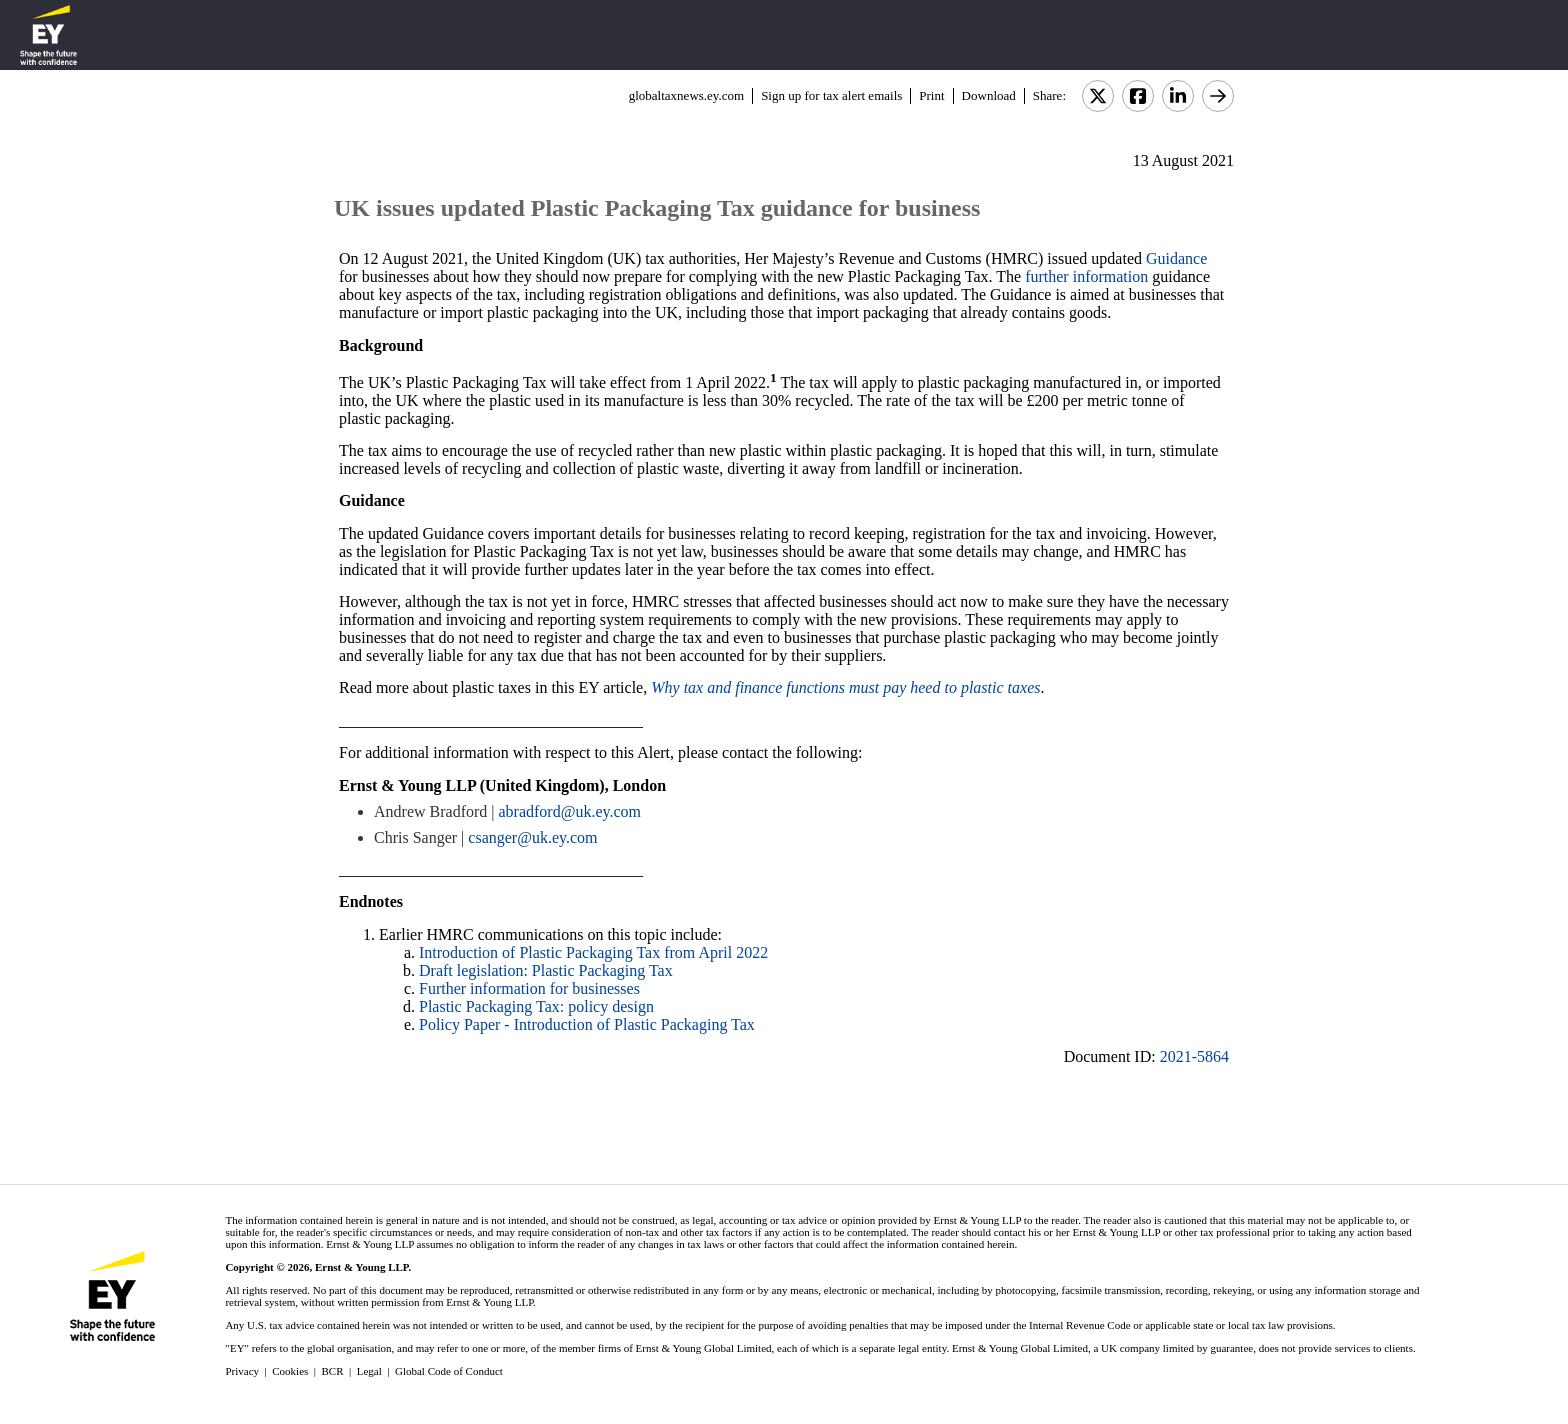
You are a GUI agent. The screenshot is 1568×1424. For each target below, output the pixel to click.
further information (1086, 276)
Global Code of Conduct (449, 1371)
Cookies (290, 1371)
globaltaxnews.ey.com (686, 95)
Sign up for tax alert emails (831, 95)
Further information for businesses (529, 988)
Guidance (1176, 258)
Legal (369, 1371)
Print (931, 95)
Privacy (242, 1371)
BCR (333, 1371)
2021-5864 (1194, 1056)
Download (989, 95)
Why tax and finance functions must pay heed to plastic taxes (845, 687)
